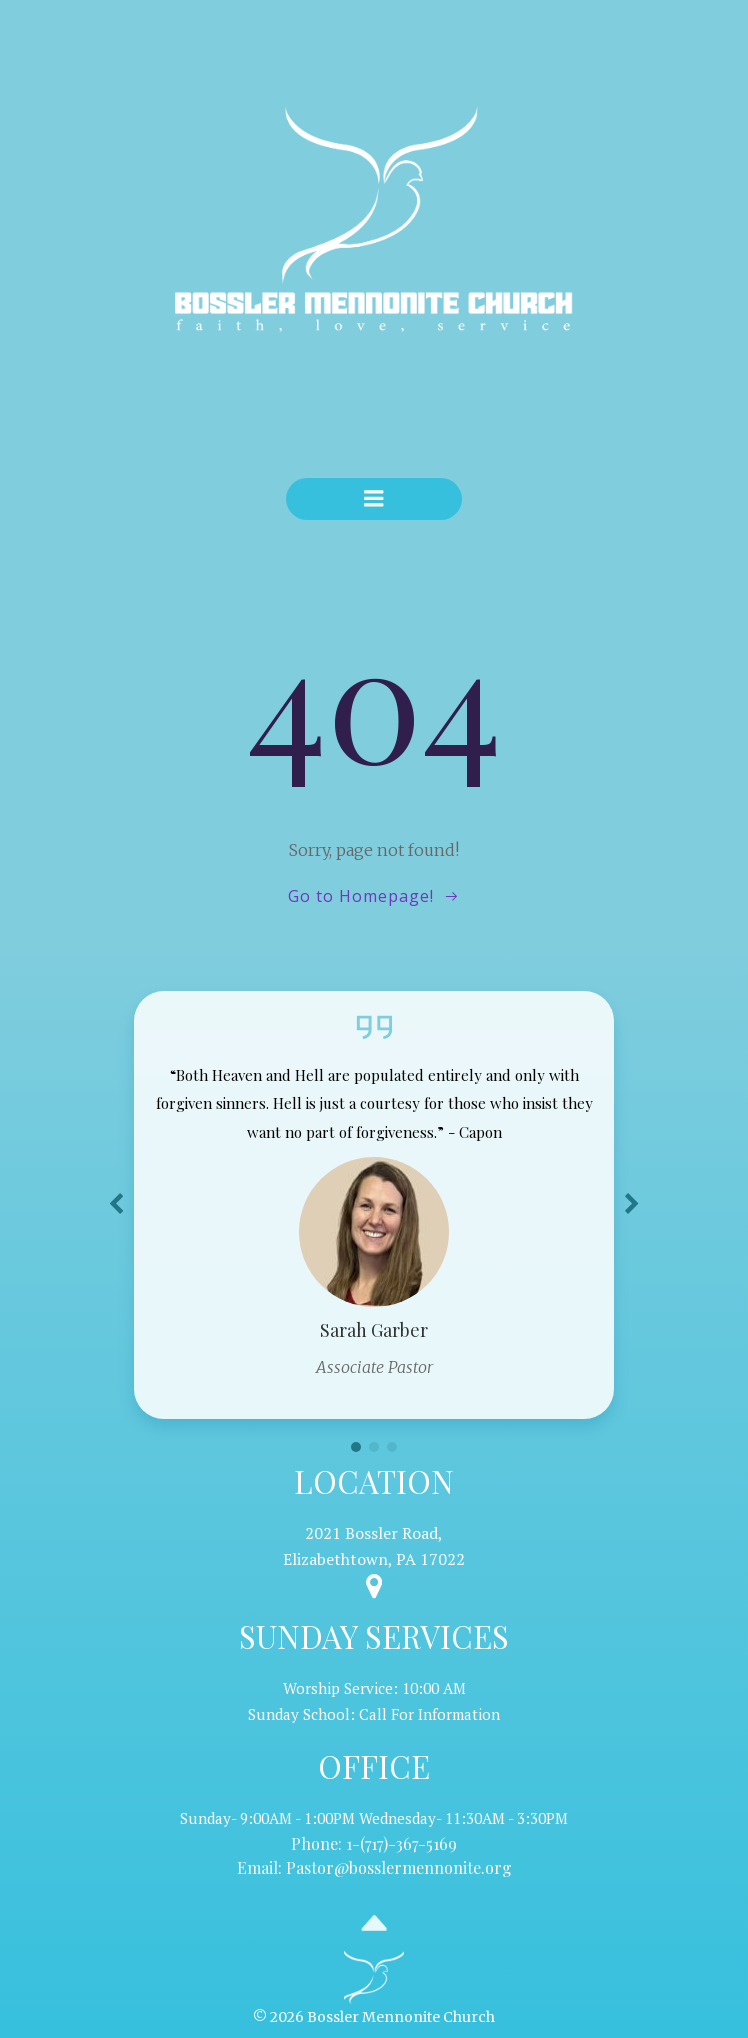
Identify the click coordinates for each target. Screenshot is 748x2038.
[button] (356, 1447)
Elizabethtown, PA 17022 (374, 1559)
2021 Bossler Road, (374, 1533)
